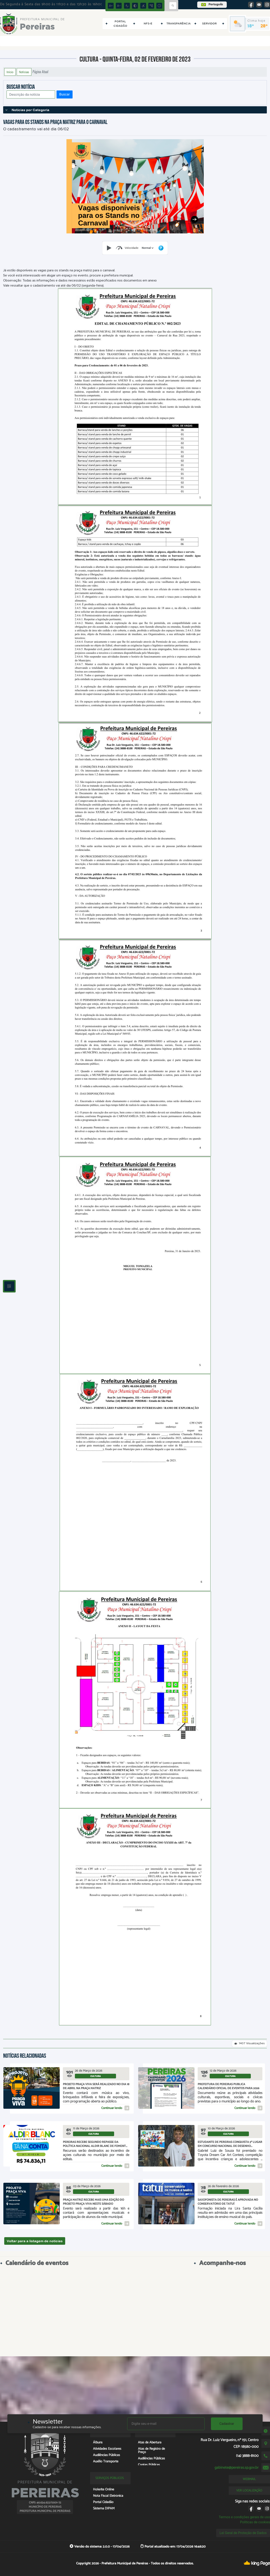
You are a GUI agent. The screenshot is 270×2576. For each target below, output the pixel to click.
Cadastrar (226, 2424)
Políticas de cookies (255, 2522)
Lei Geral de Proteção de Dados (243, 2533)
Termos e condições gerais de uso (244, 2517)
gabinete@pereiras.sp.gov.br (237, 2467)
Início (10, 72)
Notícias (24, 72)
